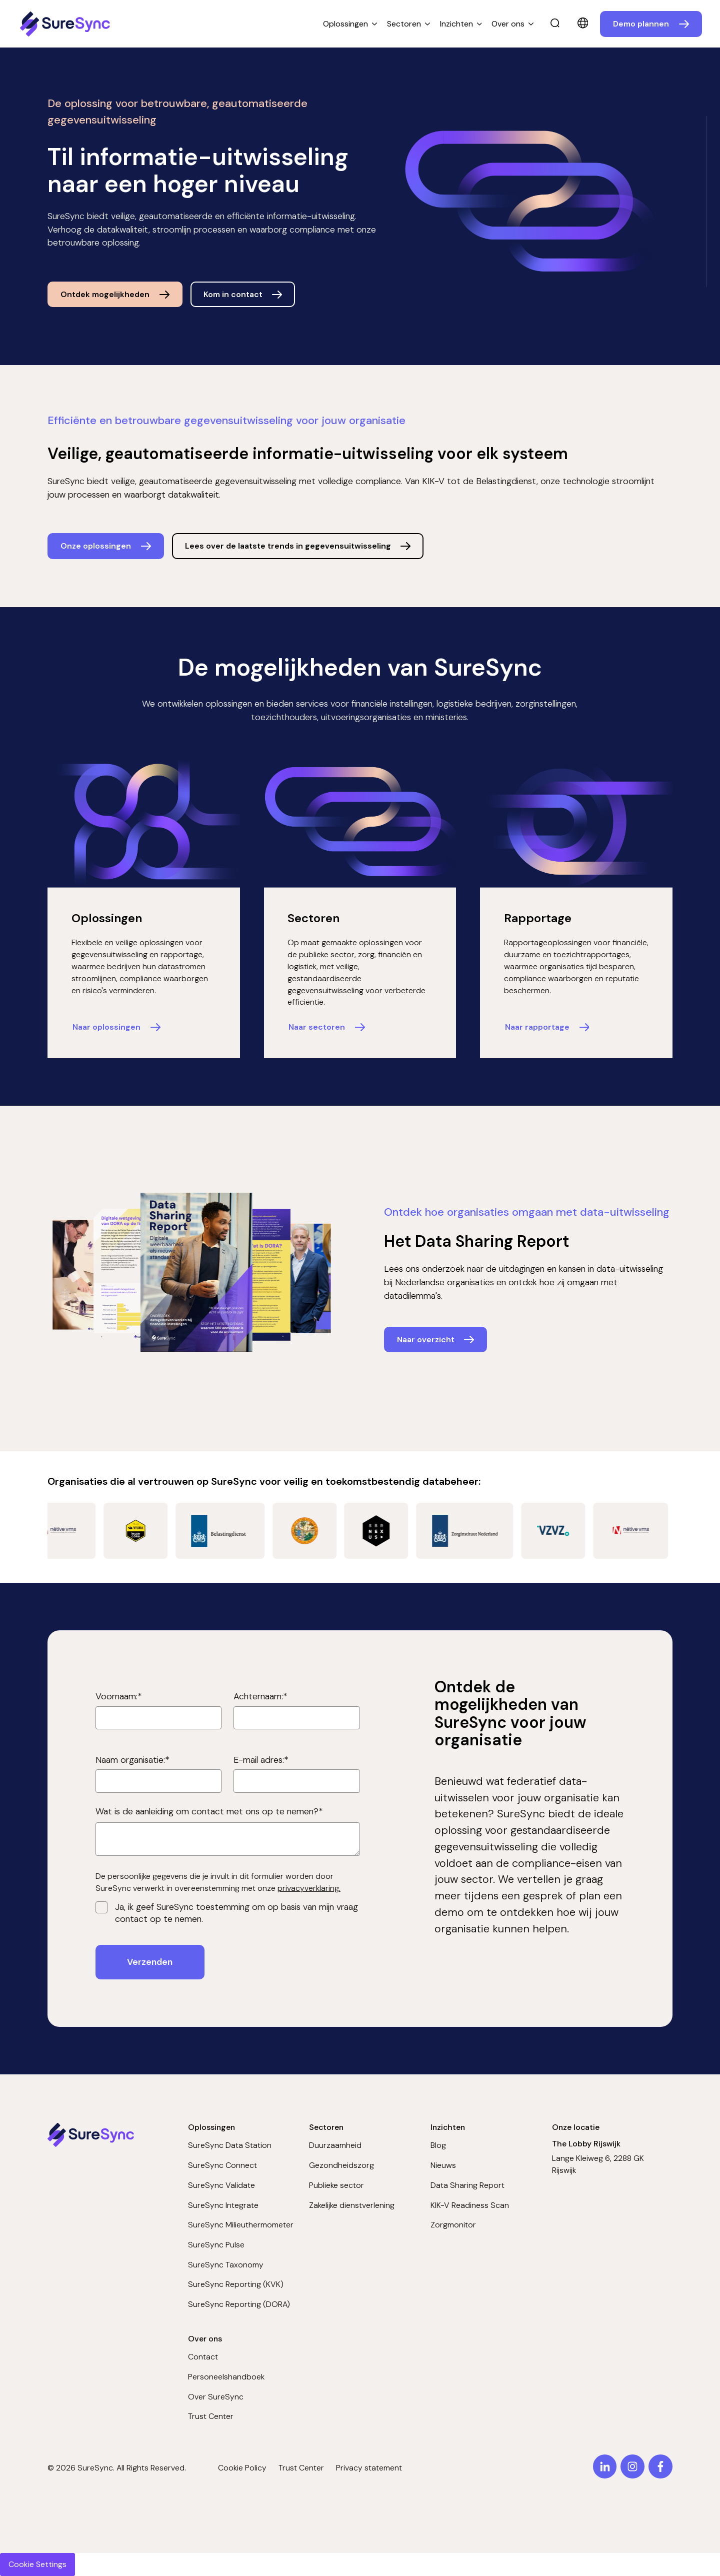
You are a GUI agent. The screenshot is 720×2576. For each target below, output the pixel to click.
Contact (203, 2356)
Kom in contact (233, 294)
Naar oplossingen (106, 1027)
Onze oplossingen (95, 546)
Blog (438, 2145)
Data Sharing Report (467, 2185)
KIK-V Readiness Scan (469, 2205)
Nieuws (443, 2165)
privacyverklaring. (309, 1888)
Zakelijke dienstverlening (351, 2205)
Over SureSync (216, 2396)
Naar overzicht (425, 1339)
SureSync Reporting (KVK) (236, 2284)
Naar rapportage (537, 1027)
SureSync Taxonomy (226, 2264)
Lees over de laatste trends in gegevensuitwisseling (288, 546)
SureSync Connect (222, 2165)
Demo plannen (641, 24)
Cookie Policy (242, 2467)
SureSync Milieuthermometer (241, 2224)
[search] (555, 24)
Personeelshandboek (226, 2376)
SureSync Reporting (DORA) (239, 2304)
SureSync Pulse (216, 2244)
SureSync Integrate (223, 2205)
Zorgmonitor (453, 2224)
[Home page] (66, 24)
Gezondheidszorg (341, 2165)
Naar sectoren (316, 1027)
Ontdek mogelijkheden (105, 294)
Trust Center (211, 2416)
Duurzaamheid (335, 2145)
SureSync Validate (221, 2185)
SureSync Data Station (230, 2145)
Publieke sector (336, 2185)
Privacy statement (369, 2467)
